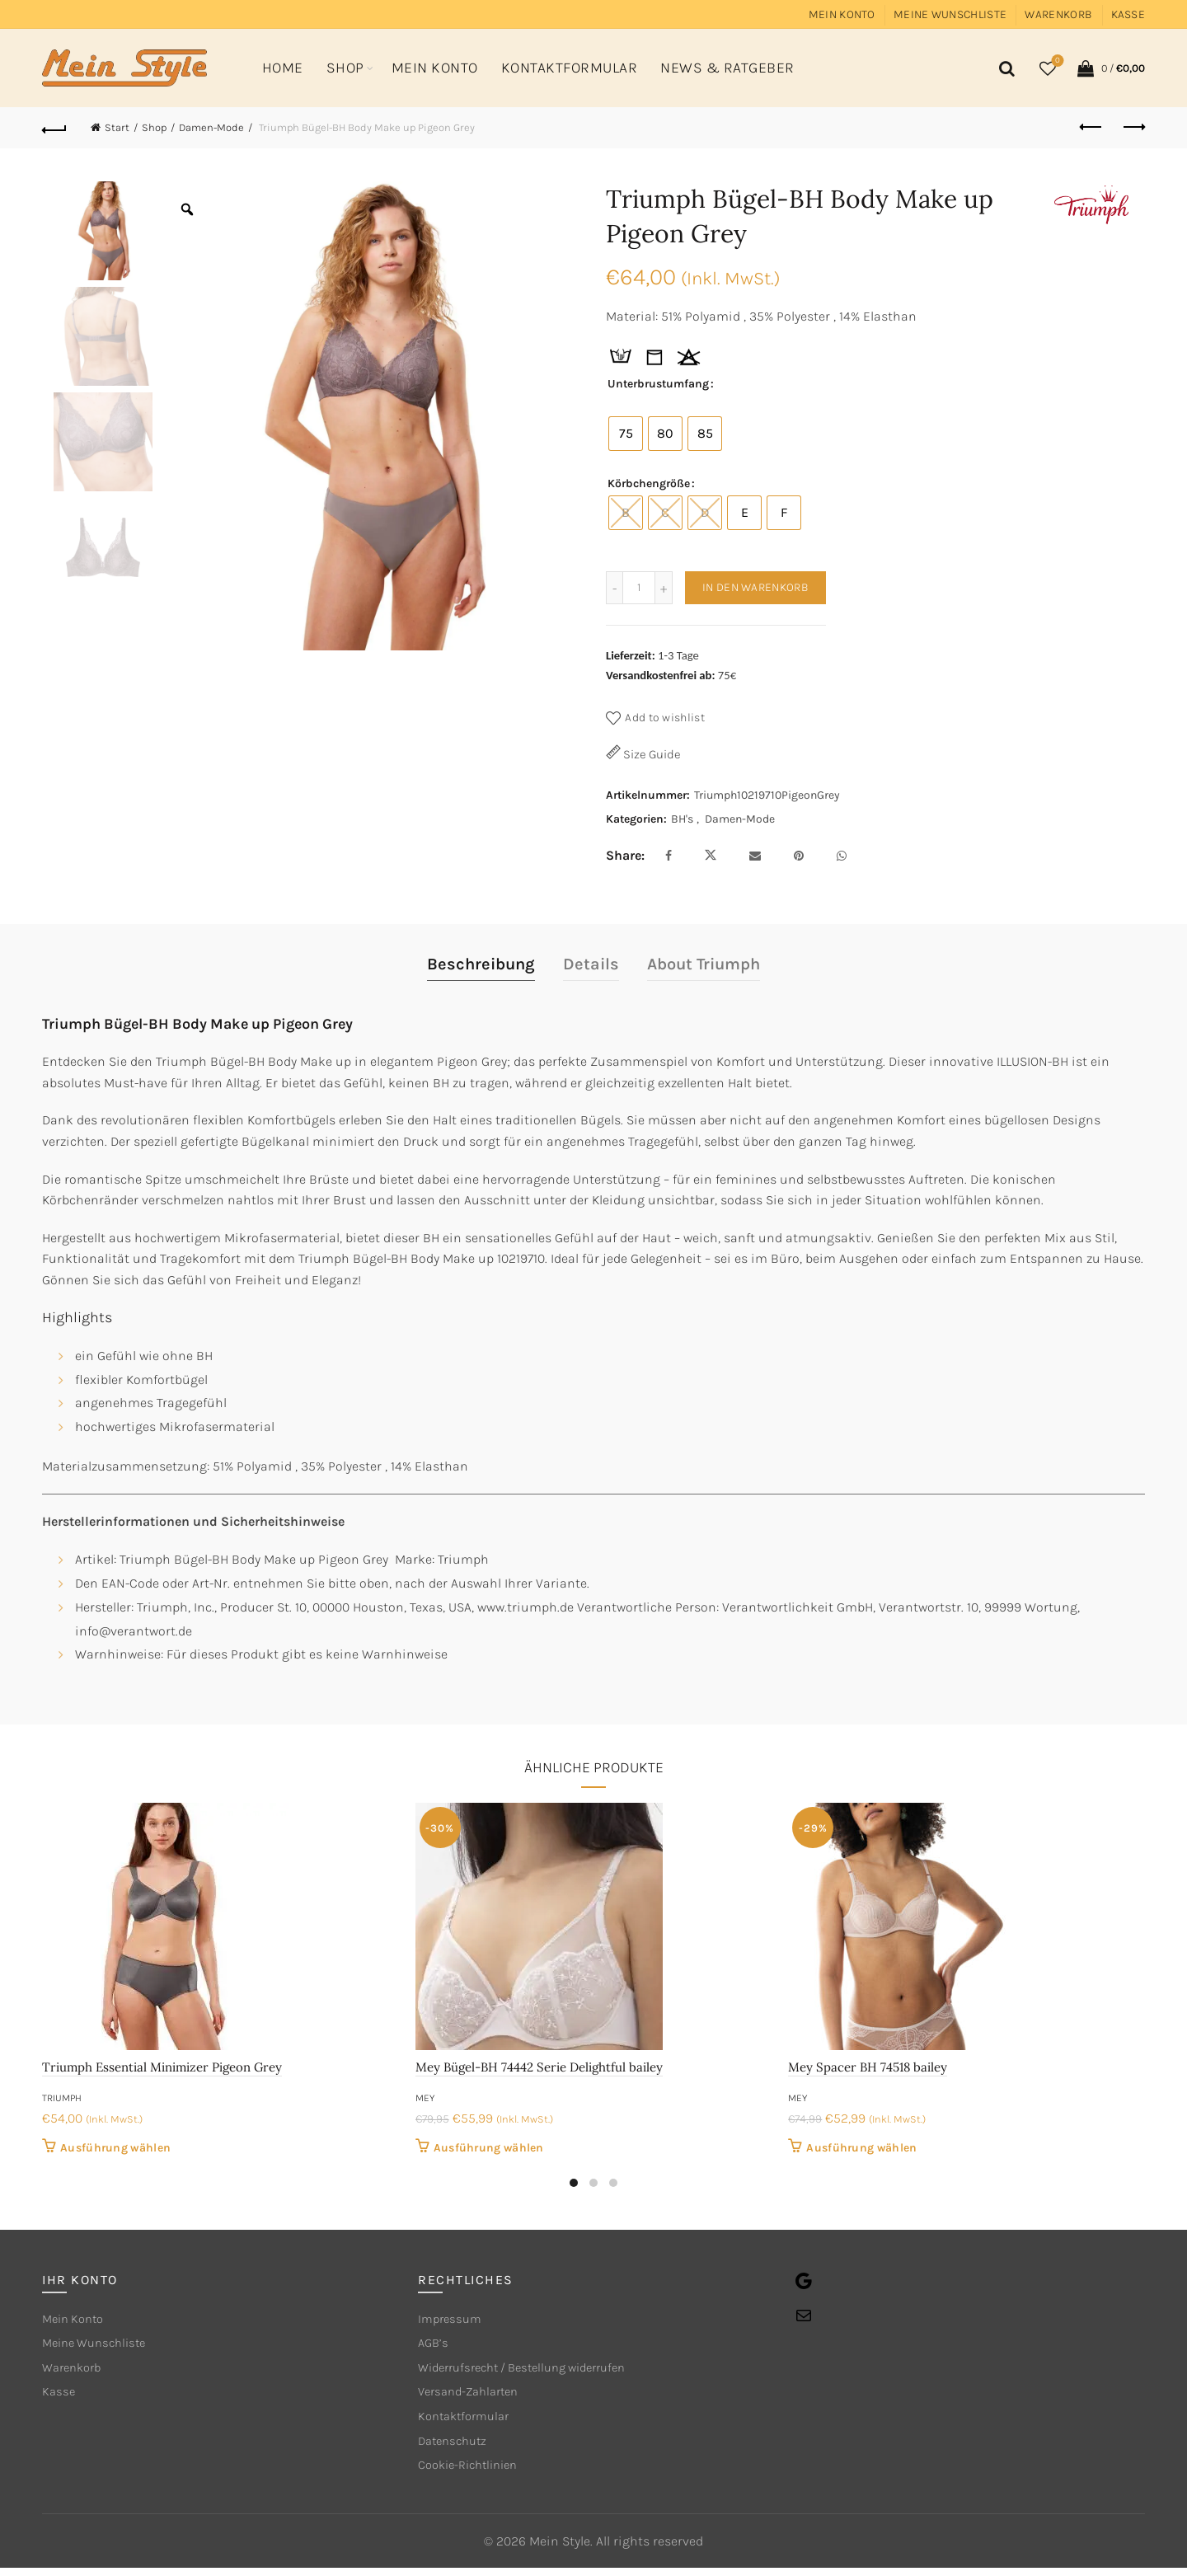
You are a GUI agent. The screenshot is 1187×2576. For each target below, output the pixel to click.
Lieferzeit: (630, 655)
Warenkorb (1058, 14)
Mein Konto (842, 14)
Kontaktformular (569, 68)
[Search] (1004, 68)
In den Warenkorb (755, 587)
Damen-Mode (211, 127)
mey (424, 2098)
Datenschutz (456, 2448)
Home (282, 68)
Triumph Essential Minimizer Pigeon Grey (162, 2067)
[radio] (625, 433)
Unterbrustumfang (658, 384)
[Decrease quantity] (614, 587)
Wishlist (1056, 61)
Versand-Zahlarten (473, 2397)
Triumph (62, 2098)
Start (117, 127)
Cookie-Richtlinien (474, 2473)
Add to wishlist (665, 718)
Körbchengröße (649, 483)
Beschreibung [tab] (481, 964)
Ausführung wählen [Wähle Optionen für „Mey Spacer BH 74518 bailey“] (861, 2148)
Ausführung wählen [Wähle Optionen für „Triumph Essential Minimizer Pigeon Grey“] (115, 2148)
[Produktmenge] (638, 587)
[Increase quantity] (664, 587)
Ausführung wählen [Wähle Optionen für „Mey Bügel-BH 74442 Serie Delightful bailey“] (489, 2148)
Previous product (1091, 127)
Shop (345, 68)
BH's (682, 819)
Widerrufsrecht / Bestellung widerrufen (534, 2371)
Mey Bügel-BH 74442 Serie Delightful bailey (539, 2067)
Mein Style (559, 2549)
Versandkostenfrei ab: (660, 675)
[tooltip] (621, 357)
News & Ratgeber (727, 68)
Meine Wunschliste (950, 14)
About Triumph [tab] (703, 964)
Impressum (452, 2320)
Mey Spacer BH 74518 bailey (867, 2067)
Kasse (1128, 14)
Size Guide (651, 754)
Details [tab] (591, 964)
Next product (1133, 127)
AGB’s (434, 2345)
